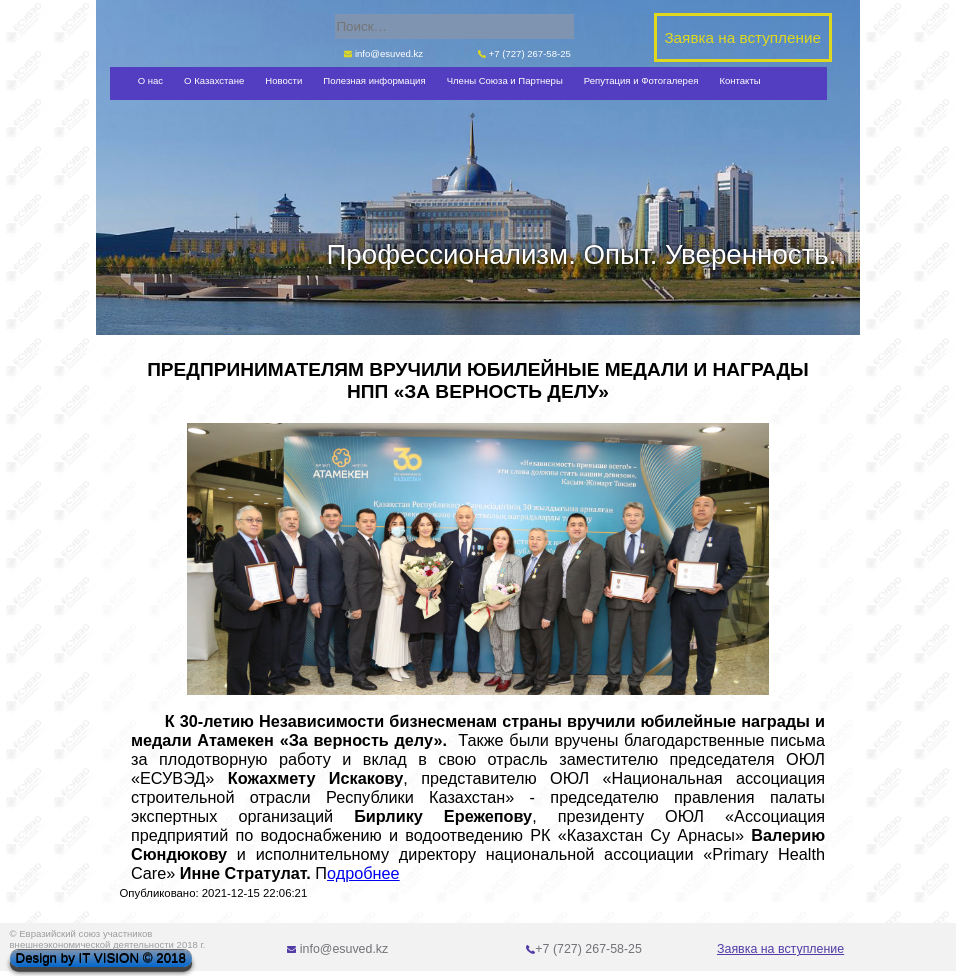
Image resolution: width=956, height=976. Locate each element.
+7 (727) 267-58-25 (524, 53)
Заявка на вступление (780, 949)
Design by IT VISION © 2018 (101, 958)
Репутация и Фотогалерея (641, 80)
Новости (283, 80)
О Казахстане (214, 80)
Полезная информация (374, 80)
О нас (150, 80)
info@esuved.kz (383, 53)
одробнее (363, 873)
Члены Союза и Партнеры (505, 80)
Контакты (739, 80)
